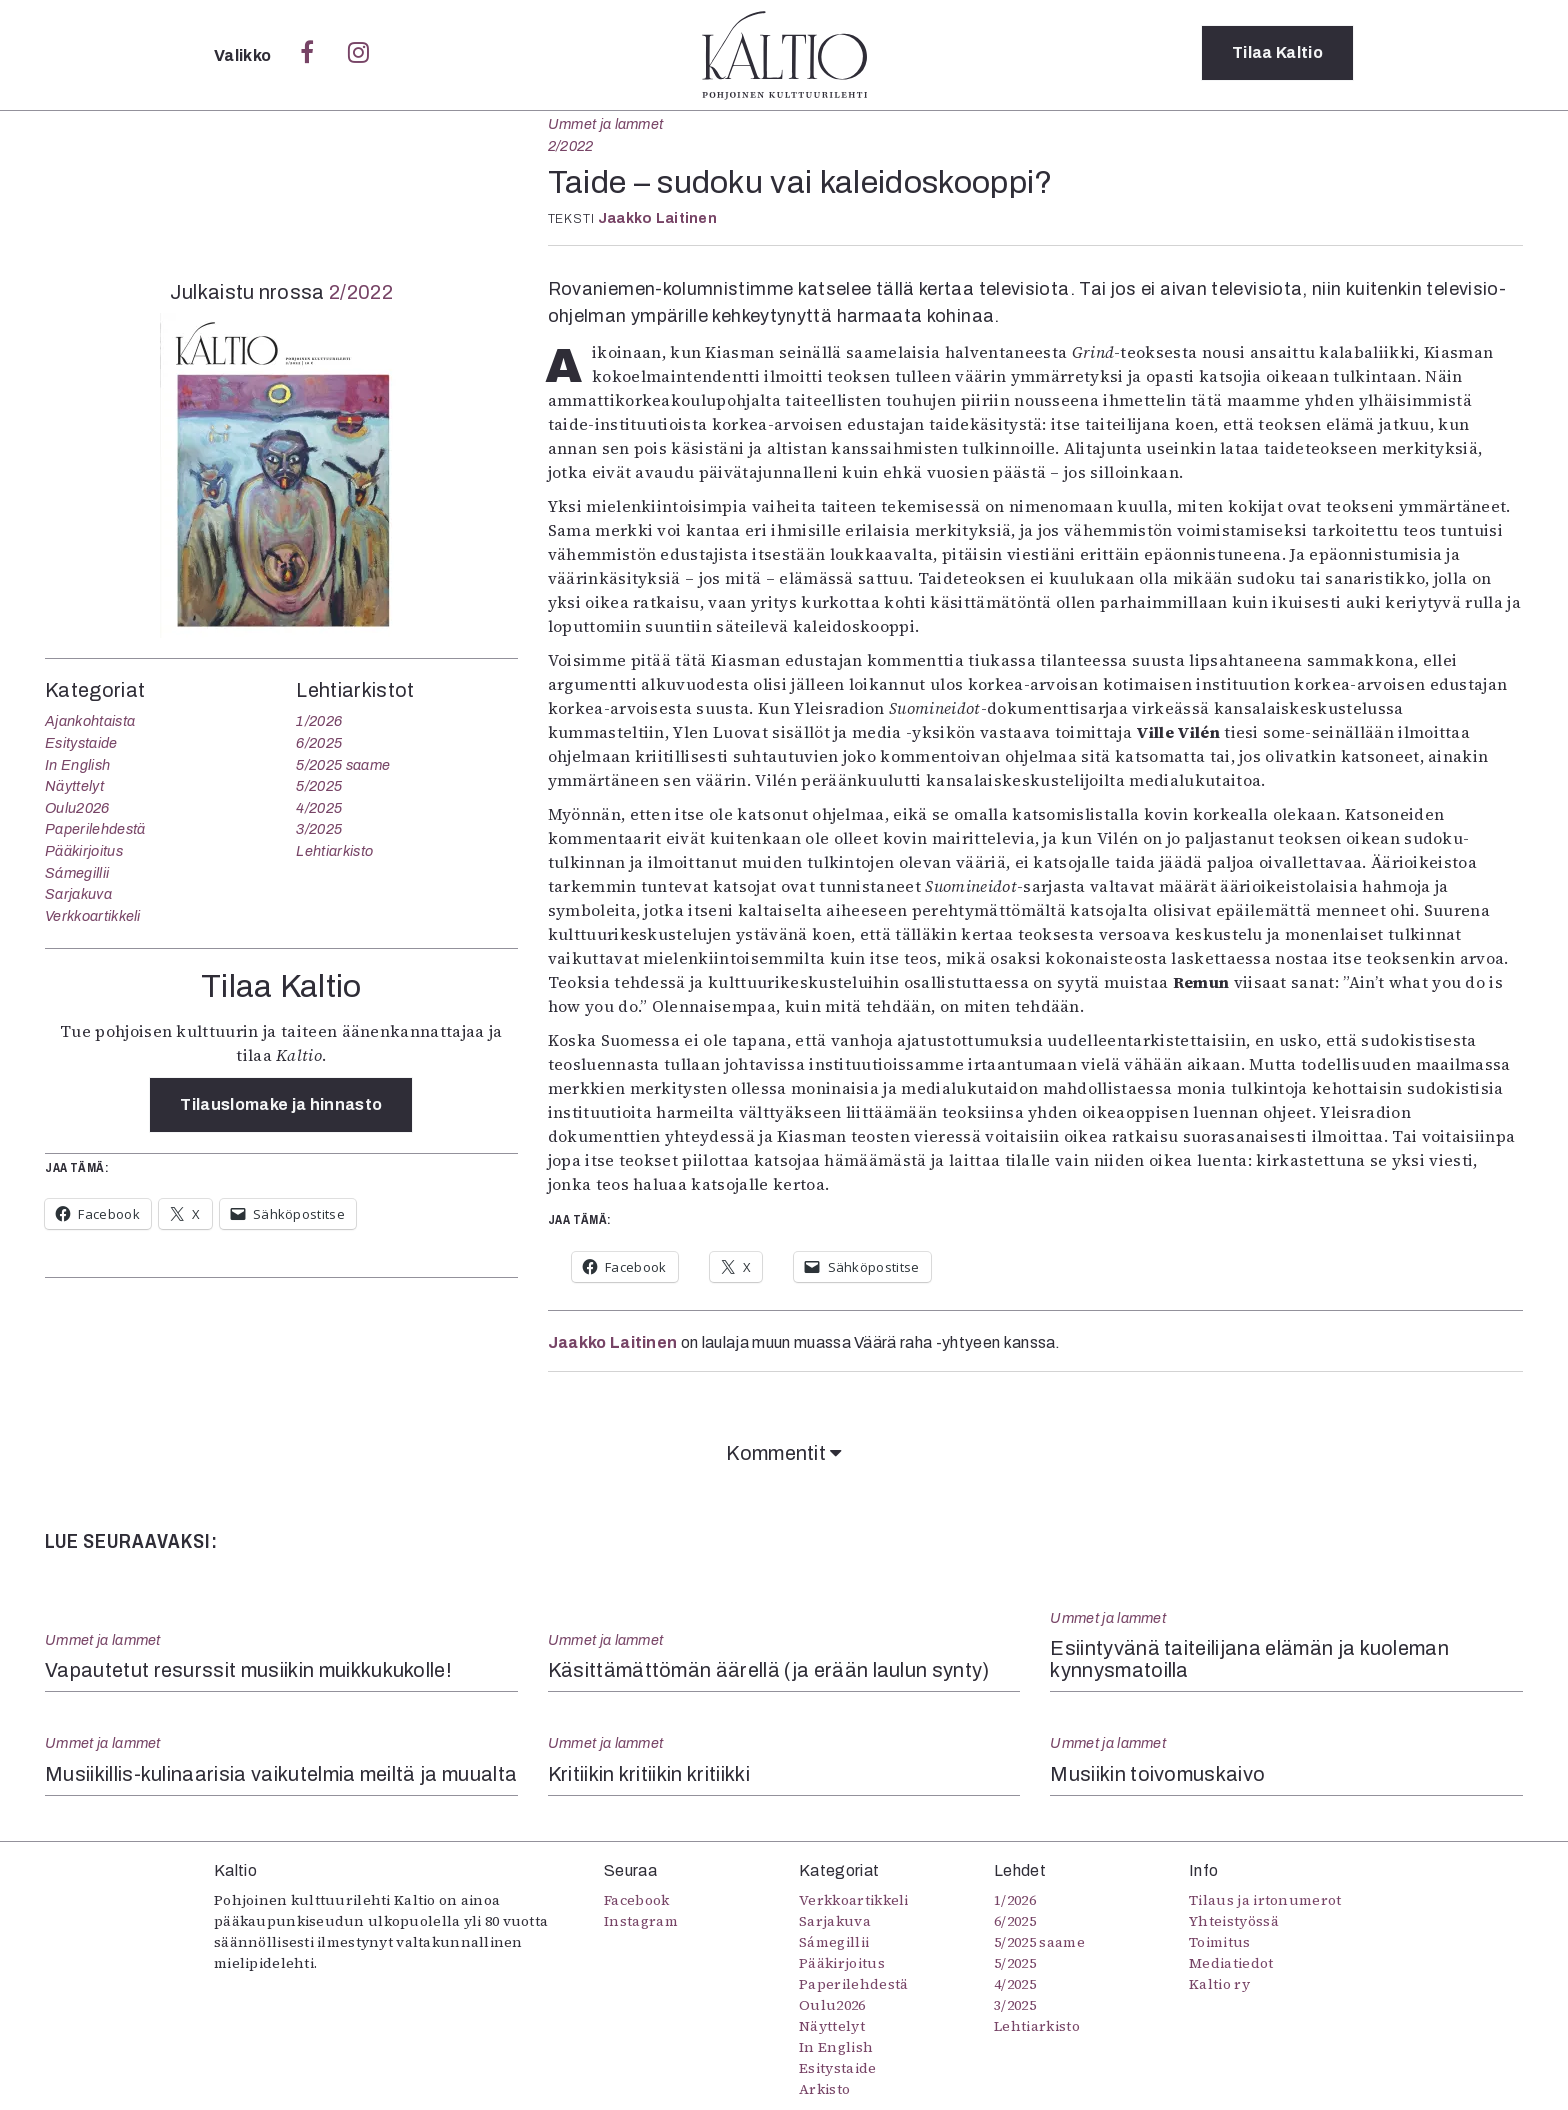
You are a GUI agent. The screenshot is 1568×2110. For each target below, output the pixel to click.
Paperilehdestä (95, 829)
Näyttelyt (74, 786)
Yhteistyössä (1234, 1921)
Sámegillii (77, 873)
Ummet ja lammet (606, 124)
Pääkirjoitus (84, 851)
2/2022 (571, 146)
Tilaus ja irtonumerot (1265, 1900)
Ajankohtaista (90, 721)
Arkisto (824, 2089)
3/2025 (319, 829)
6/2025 (319, 743)
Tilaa (1277, 54)
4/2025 (319, 808)
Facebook (637, 1900)
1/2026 (319, 721)
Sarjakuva (78, 894)
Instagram (641, 1921)
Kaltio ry (1219, 1984)
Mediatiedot (1231, 1963)
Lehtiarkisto (334, 851)
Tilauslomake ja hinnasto (281, 1104)
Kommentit (784, 1453)
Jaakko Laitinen (657, 218)
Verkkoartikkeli (93, 916)
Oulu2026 (77, 808)
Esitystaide (81, 743)
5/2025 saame (343, 765)
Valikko (244, 55)
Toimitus (1220, 1942)
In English (77, 765)
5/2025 (319, 786)
